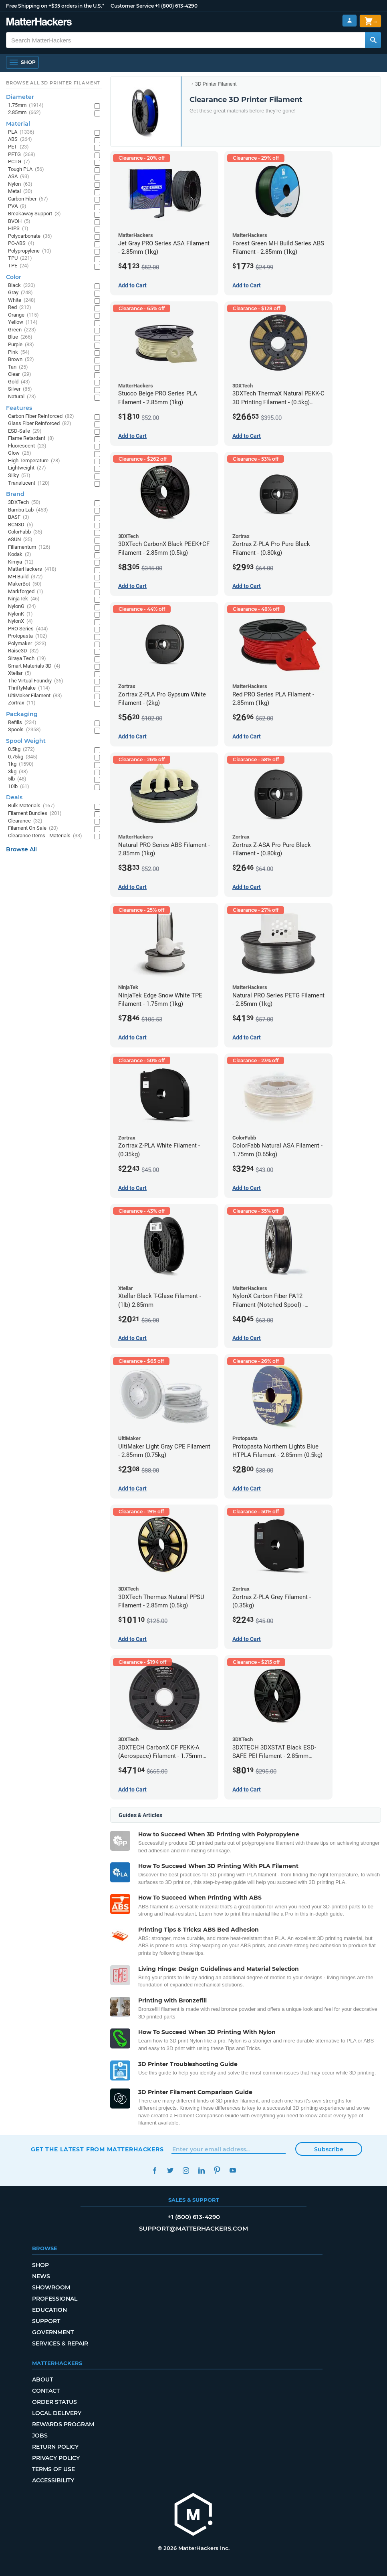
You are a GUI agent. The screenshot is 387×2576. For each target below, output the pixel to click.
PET (18, 147)
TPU (20, 258)
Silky (19, 475)
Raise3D (23, 651)
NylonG (22, 606)
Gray (20, 293)
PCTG (19, 162)
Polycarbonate (30, 236)
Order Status (54, 2401)
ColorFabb (25, 532)
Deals (14, 797)
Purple (21, 345)
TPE (18, 266)
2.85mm (24, 112)
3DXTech (24, 502)
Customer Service (132, 6)
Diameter (20, 96)
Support (46, 2321)
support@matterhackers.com (193, 2228)
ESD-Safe (25, 431)
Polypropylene (29, 251)
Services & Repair (60, 2343)
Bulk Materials (31, 806)
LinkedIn (201, 2170)
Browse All (21, 849)
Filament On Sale (33, 828)
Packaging (22, 714)
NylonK (20, 614)
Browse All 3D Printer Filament (53, 83)
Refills (22, 722)
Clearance (25, 821)
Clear (19, 374)
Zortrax (22, 703)
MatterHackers (32, 569)
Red (19, 307)
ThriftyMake (29, 688)
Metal (20, 191)
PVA (17, 206)
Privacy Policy (56, 2458)
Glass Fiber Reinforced (39, 423)
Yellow (23, 322)
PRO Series (28, 629)
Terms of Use (53, 2469)
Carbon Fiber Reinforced (41, 416)
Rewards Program (63, 2424)
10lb (18, 786)
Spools (24, 730)
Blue (20, 337)
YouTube (233, 2170)
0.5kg (21, 749)
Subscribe (328, 2149)
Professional (54, 2298)
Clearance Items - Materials (45, 836)
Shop (40, 2265)
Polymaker (27, 644)
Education (49, 2309)
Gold (19, 382)
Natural (22, 397)
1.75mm (26, 105)
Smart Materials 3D (34, 666)
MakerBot (25, 584)
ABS (20, 139)
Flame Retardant (31, 438)
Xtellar (19, 673)
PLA (21, 132)
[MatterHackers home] (193, 2515)
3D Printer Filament (215, 84)
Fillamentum (29, 547)
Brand (15, 494)
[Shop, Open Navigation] (22, 62)
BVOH (19, 221)
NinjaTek (24, 599)
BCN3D (20, 525)
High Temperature (34, 461)
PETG (21, 154)
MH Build (25, 577)
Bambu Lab (28, 510)
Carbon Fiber (28, 199)
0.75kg (23, 757)
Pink (19, 352)
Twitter (170, 2170)
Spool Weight (26, 740)
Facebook (154, 2170)
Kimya (21, 562)
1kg (21, 764)
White (22, 300)
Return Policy (55, 2446)
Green (22, 330)
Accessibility (53, 2480)
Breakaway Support (34, 214)
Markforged (25, 592)
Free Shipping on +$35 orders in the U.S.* (55, 6)
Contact (46, 2390)
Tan (18, 367)
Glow (19, 453)
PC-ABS (21, 243)
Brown (21, 359)
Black (21, 285)
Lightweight (27, 468)
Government (53, 2332)
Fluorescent (27, 446)
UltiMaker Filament (35, 696)
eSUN (20, 540)
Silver (20, 389)
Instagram (186, 2170)
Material (18, 123)
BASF (18, 517)
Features (19, 407)
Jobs (40, 2435)
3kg (18, 772)
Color (13, 277)
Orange (23, 315)
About (42, 2379)
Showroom (51, 2287)
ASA (18, 177)
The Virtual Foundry (35, 681)
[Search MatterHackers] (373, 40)
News (41, 2276)
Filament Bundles (35, 813)
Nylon (20, 184)
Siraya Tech (27, 658)
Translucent (29, 483)
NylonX (20, 621)
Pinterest (217, 2170)
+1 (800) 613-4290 (176, 6)
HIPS (18, 229)
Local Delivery (56, 2413)
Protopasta (27, 636)
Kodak (19, 554)
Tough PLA (26, 169)
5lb (17, 779)
